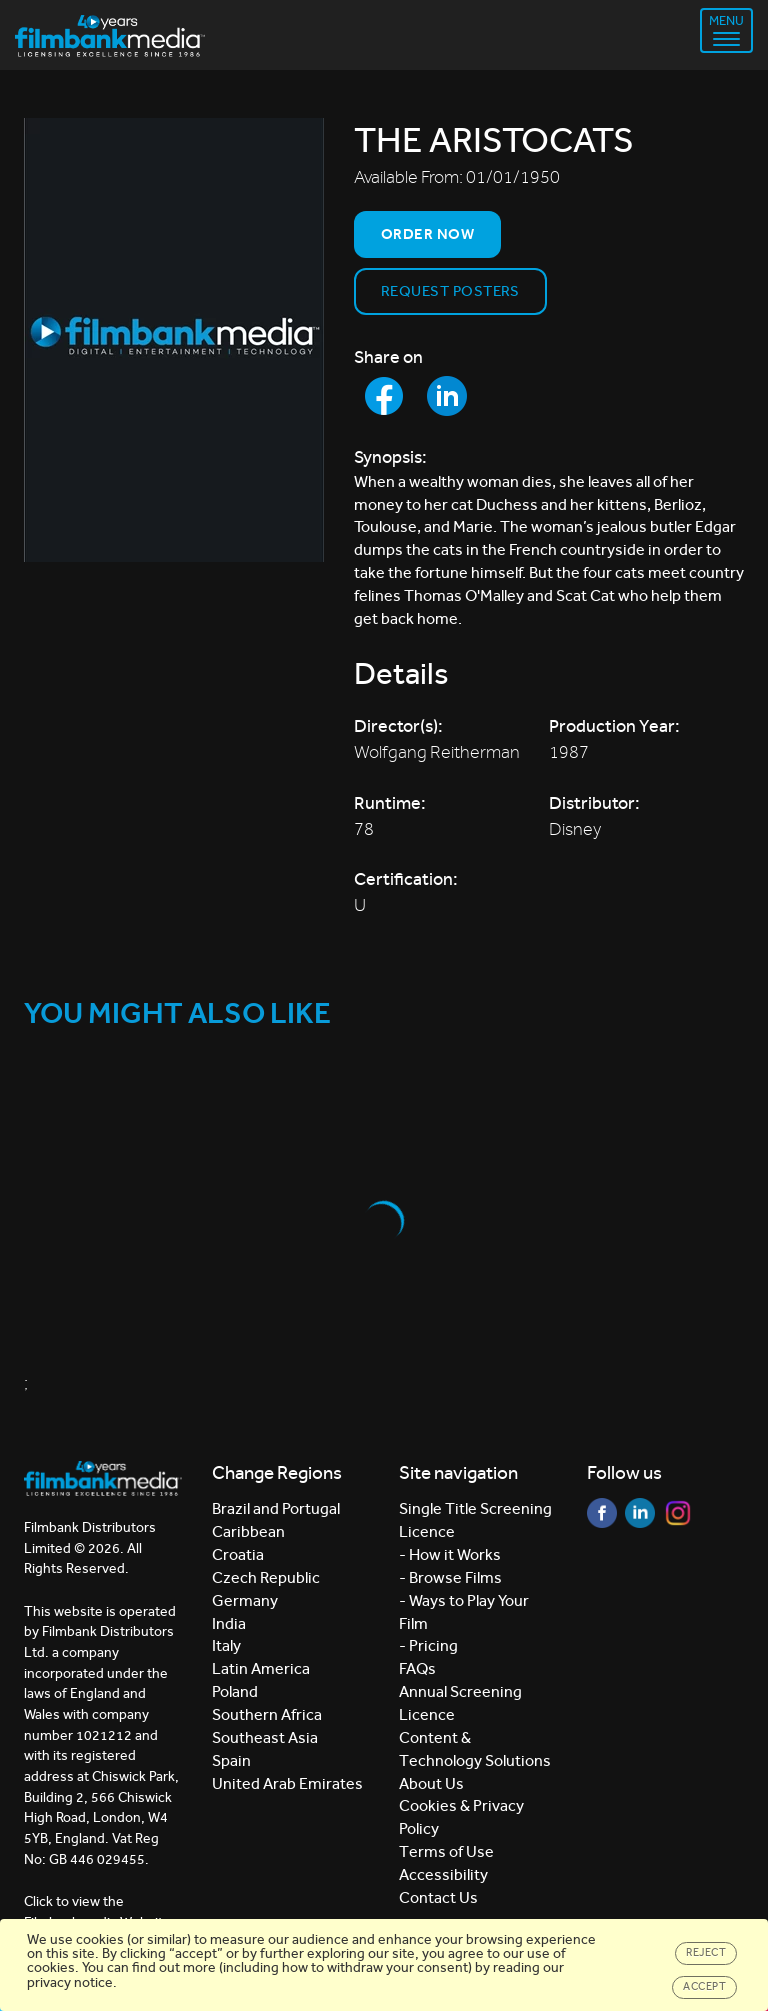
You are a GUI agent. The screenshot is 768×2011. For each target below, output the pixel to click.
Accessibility (443, 1874)
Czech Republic (266, 1577)
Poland (235, 1691)
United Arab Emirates (287, 1783)
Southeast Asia (265, 1737)
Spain (231, 1760)
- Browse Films (450, 1577)
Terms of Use (446, 1851)
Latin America (261, 1668)
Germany (245, 1600)
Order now (427, 234)
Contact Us (438, 1897)
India (229, 1623)
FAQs (417, 1668)
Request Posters (450, 291)
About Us (431, 1783)
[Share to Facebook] (384, 396)
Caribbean (248, 1531)
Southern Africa (267, 1714)
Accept (704, 1986)
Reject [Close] (706, 1952)
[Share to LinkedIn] (447, 396)
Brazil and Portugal (276, 1508)
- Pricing (428, 1645)
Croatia (238, 1554)
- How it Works (450, 1554)
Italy (226, 1645)
